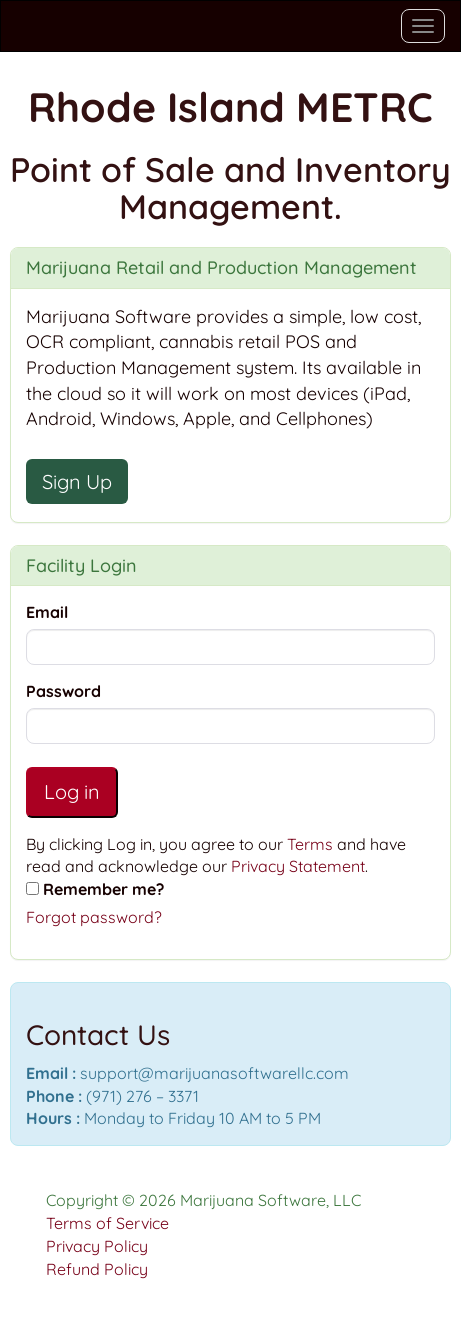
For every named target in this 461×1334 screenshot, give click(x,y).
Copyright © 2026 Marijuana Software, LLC (203, 1200)
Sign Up (77, 481)
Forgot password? (94, 917)
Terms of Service (107, 1223)
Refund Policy (97, 1269)
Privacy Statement (298, 866)
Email (47, 612)
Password (63, 691)
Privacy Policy (97, 1246)
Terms (310, 844)
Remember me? (103, 889)
